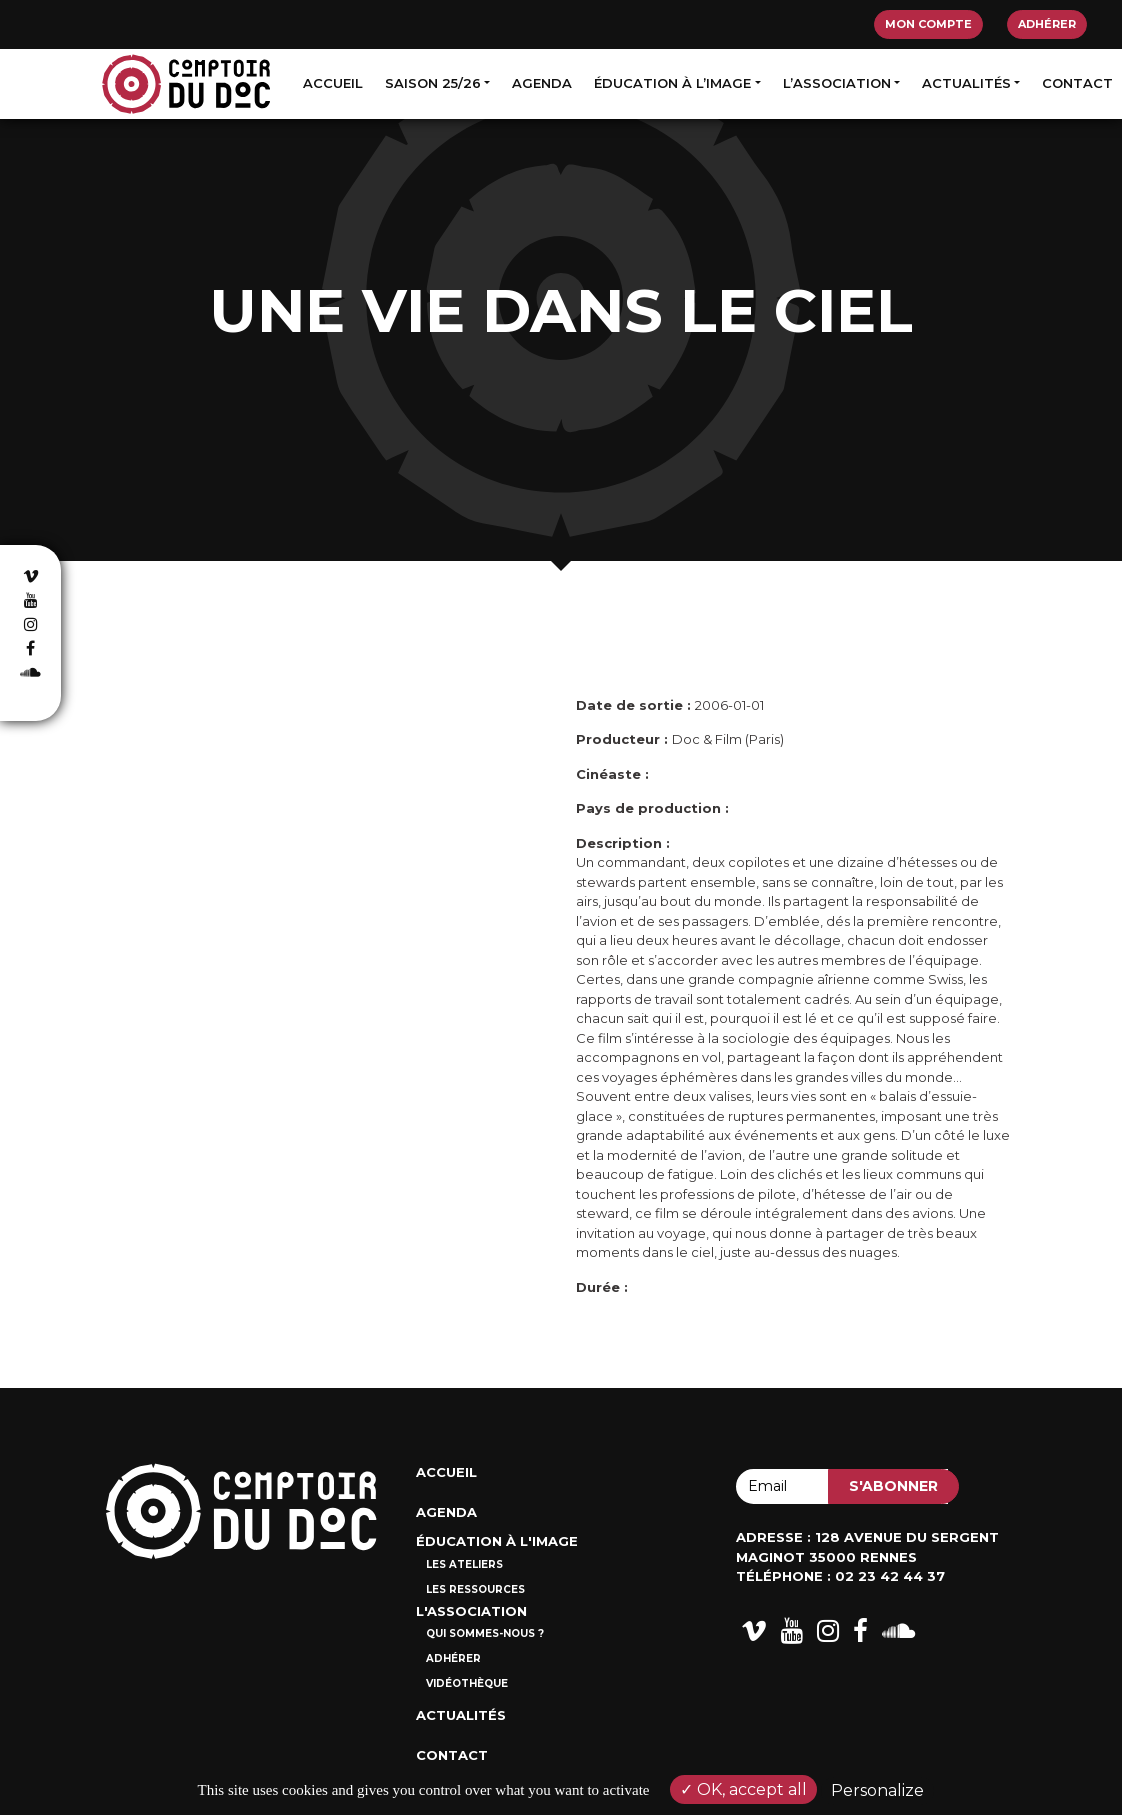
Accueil (333, 83)
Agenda (542, 83)
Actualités (966, 83)
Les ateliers (464, 1564)
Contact (1077, 83)
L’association (837, 83)
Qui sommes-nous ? (485, 1633)
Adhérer (1047, 24)
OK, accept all (743, 1789)
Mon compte (928, 24)
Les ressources (475, 1589)
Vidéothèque (467, 1683)
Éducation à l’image (672, 83)
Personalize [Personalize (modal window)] (877, 1790)
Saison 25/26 (433, 83)
